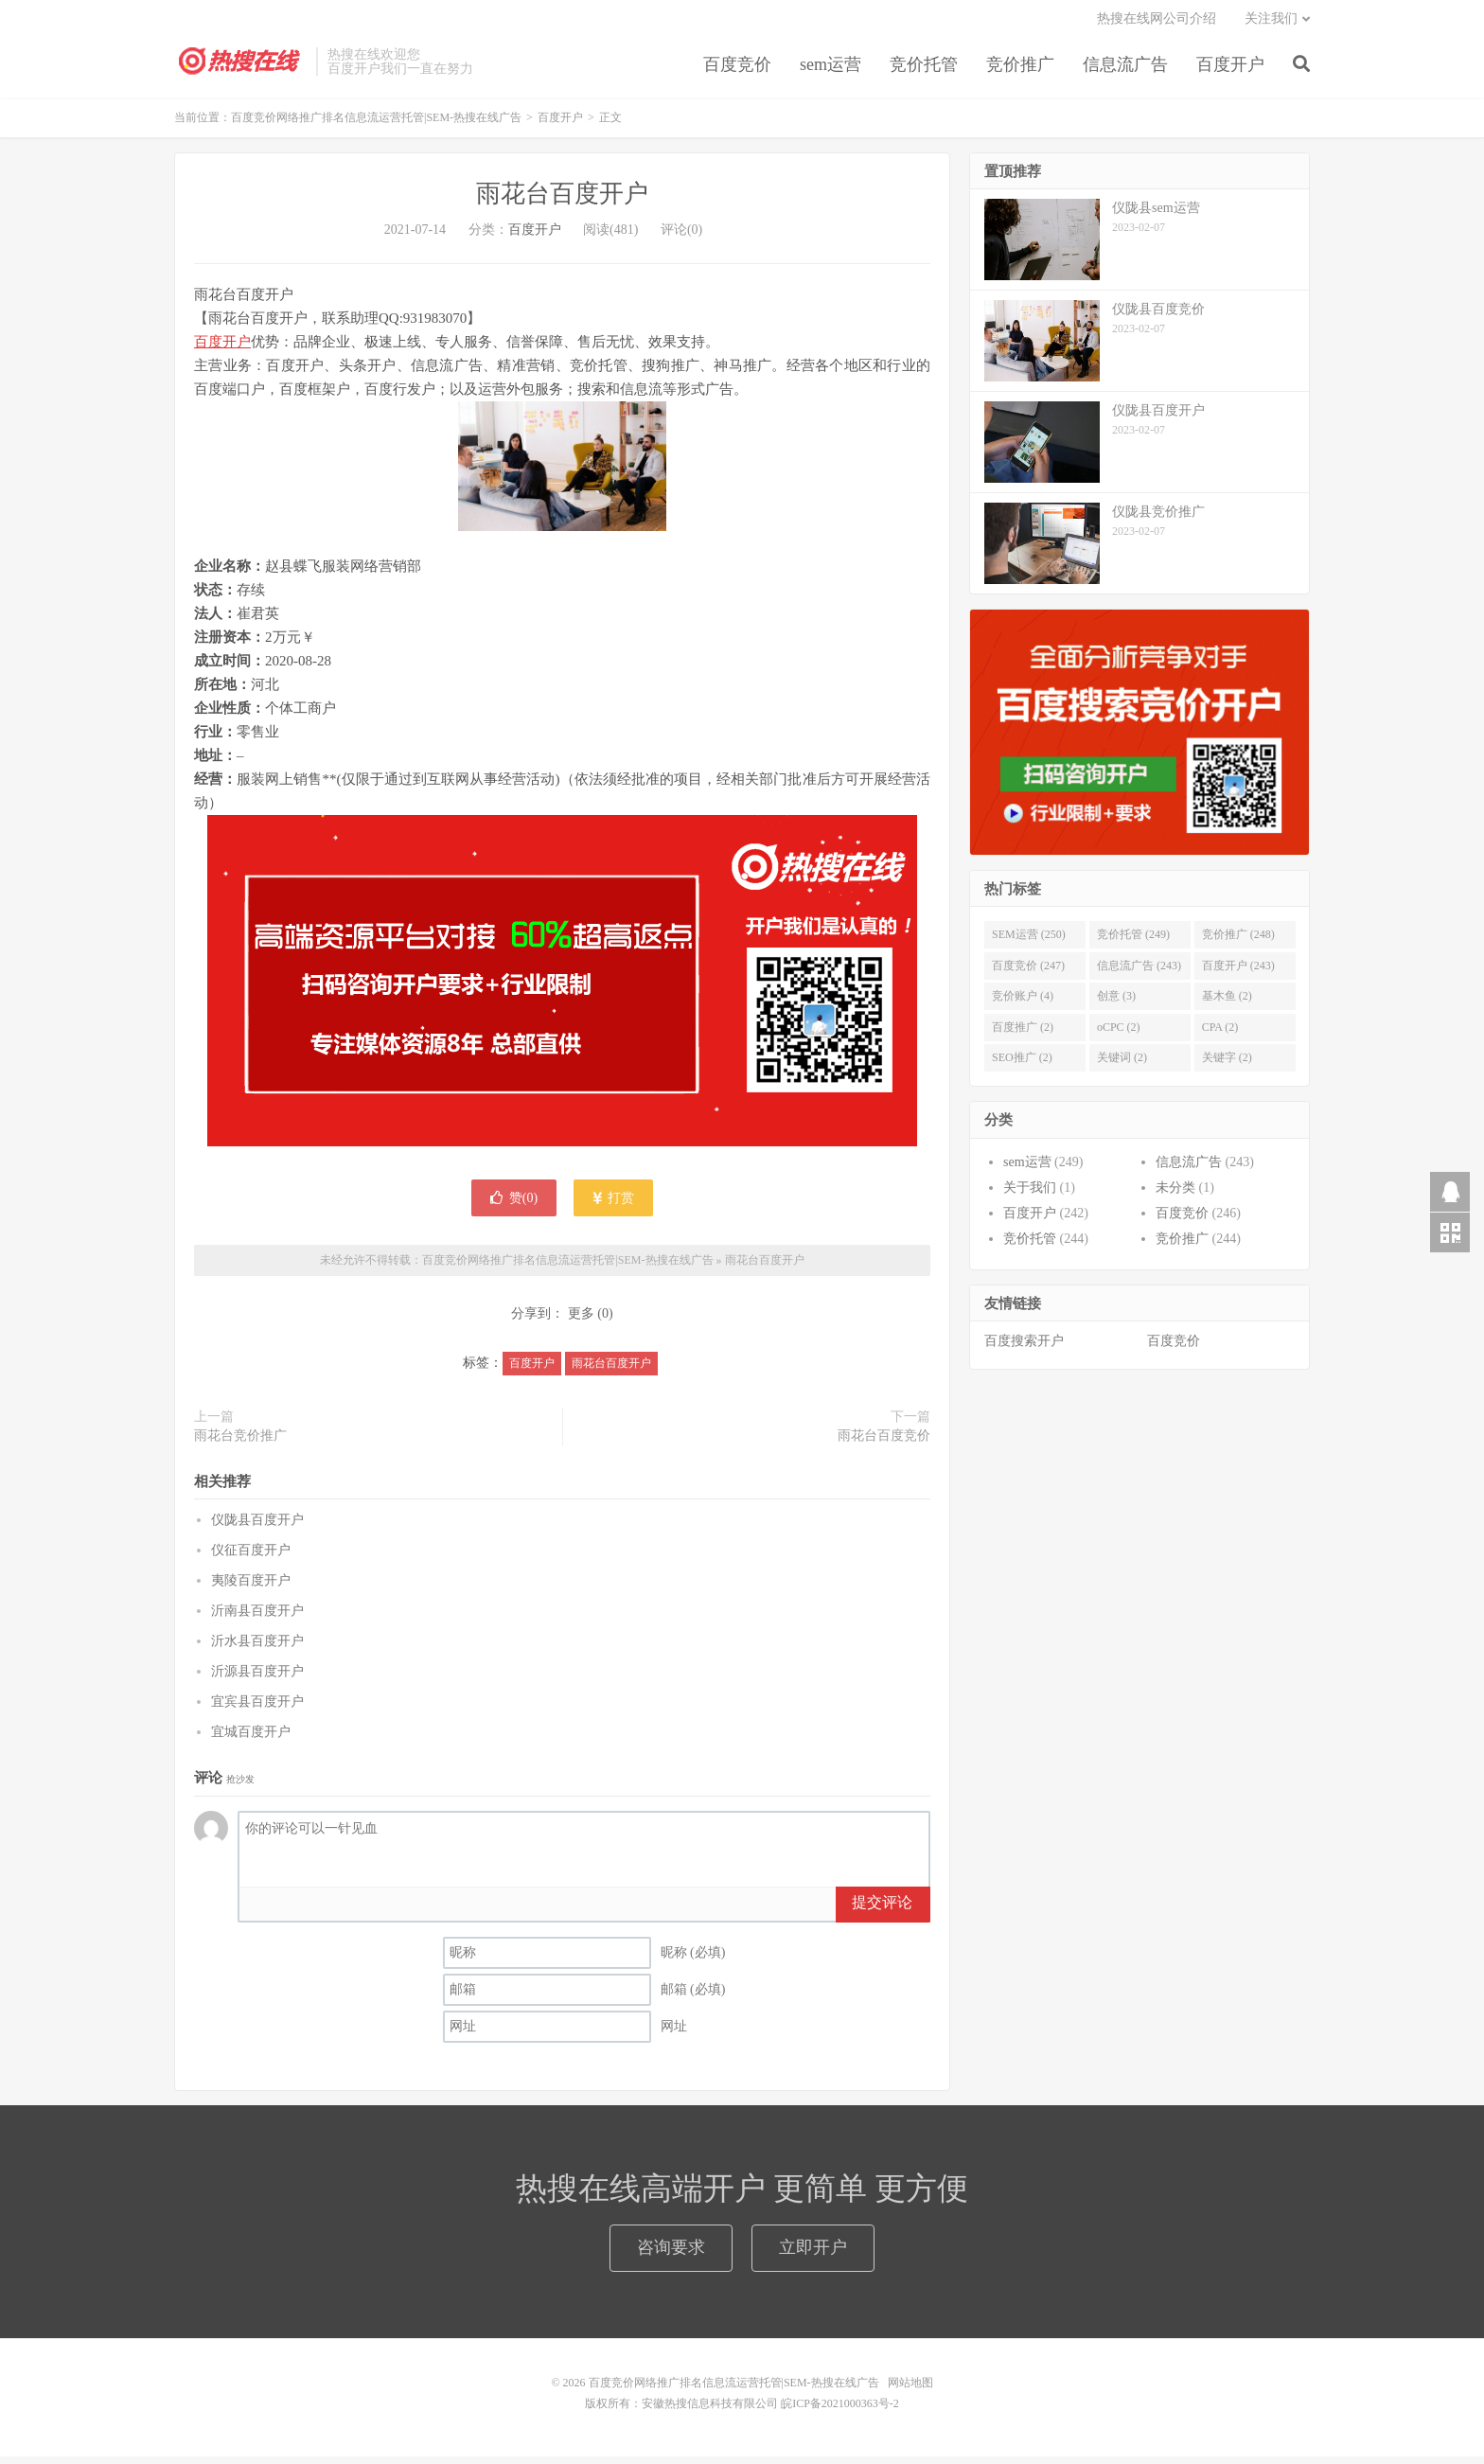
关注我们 (1271, 24)
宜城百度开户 (251, 1739)
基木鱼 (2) (1227, 1003)
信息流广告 (1125, 70)
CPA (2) (1220, 1034)
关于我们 (1029, 1195)
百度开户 (1230, 70)
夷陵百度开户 (251, 1588)
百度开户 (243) (1238, 973)
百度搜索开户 (1024, 1348)
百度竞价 (737, 70)
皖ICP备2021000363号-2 (840, 2411)
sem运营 (830, 70)
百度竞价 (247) (1028, 973)
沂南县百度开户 (257, 1618)
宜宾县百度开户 (257, 1709)
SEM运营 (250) (1029, 941)
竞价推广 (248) (1238, 941)
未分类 (1175, 1195)
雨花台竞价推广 (240, 1442)
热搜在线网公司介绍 (1156, 24)
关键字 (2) (1227, 1065)
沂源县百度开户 (257, 1679)
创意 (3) (1116, 1003)
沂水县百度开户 (257, 1648)
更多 (581, 1321)
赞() (514, 1205)
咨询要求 (671, 2254)
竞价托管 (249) (1133, 941)
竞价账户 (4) (1022, 1003)
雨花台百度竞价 (884, 1442)
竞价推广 (1020, 70)
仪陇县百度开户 (257, 1527)
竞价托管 (924, 70)
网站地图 (910, 2390)
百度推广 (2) (1022, 1034)
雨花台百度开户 (562, 201)
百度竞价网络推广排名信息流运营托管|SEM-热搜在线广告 (240, 67)
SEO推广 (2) (1022, 1065)
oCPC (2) (1118, 1034)
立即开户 (813, 2254)
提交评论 (882, 1910)
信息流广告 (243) (1139, 973)
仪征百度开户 (251, 1558)
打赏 (613, 1205)
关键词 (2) (1122, 1065)
